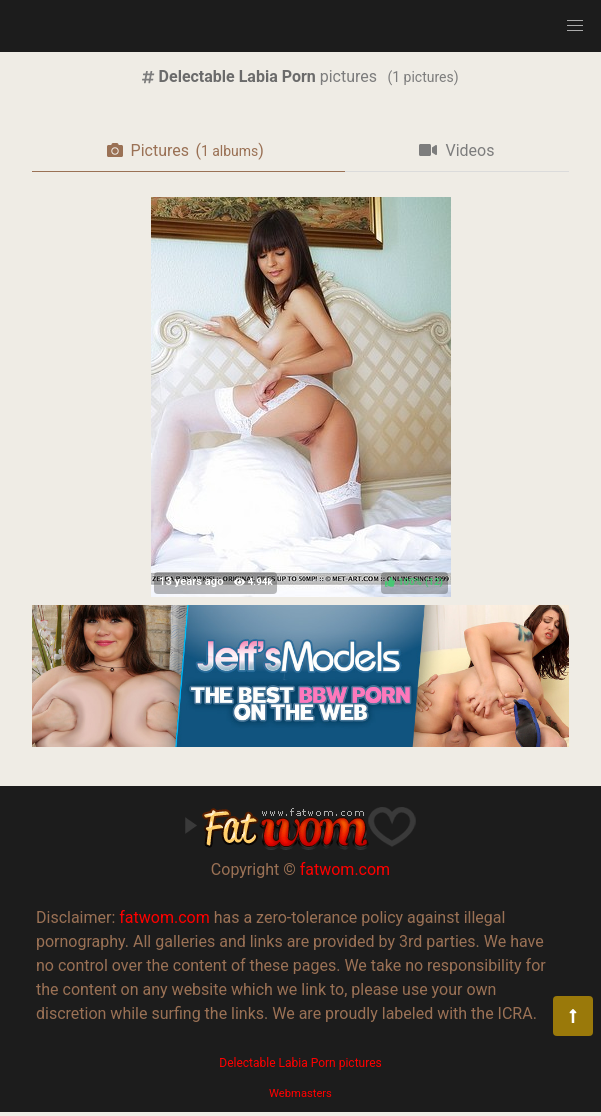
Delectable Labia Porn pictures (300, 1063)
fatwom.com (345, 869)
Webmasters (300, 1093)
